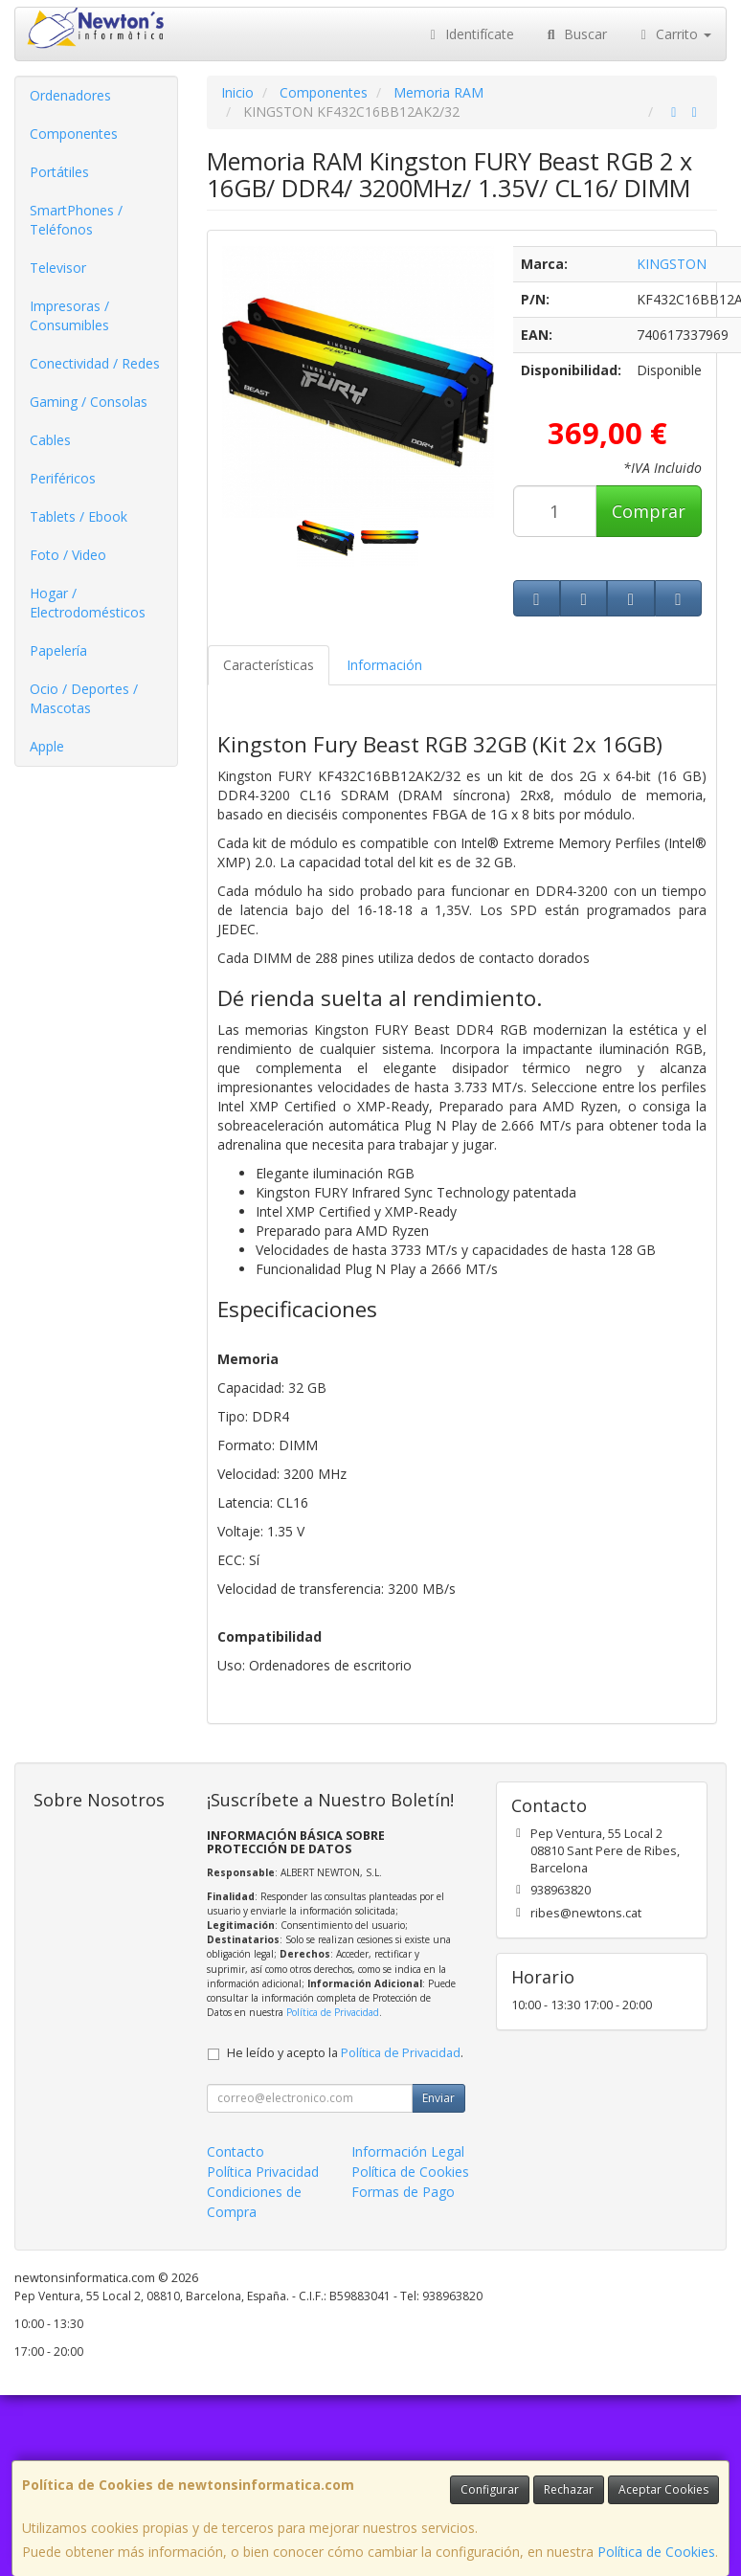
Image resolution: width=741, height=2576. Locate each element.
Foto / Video (68, 555)
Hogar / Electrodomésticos (88, 602)
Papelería (58, 650)
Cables (50, 440)
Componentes (74, 133)
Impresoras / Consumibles (69, 315)
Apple (47, 746)
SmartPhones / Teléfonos (76, 219)
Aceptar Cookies (663, 2489)
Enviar (438, 2098)
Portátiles (59, 172)
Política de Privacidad (332, 2012)
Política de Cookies (656, 2551)
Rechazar (569, 2489)
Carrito (674, 34)
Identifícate (470, 34)
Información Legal (407, 2151)
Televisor (58, 267)
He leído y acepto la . (345, 2053)
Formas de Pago (403, 2192)
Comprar (648, 511)
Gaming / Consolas (88, 401)
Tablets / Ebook (78, 516)
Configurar (489, 2489)
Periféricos (63, 478)
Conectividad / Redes (95, 363)
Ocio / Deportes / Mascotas (84, 698)
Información (384, 665)
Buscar (575, 34)
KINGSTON (672, 264)
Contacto (235, 2151)
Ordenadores (70, 95)
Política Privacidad (263, 2171)
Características (268, 665)
